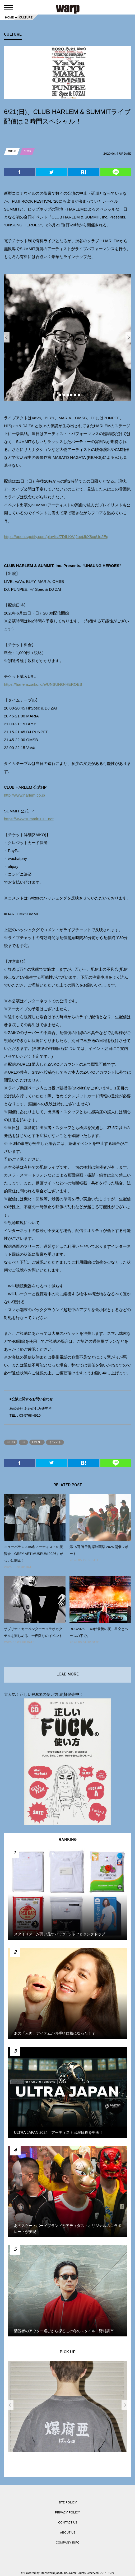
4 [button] (68, 395)
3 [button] (64, 395)
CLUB (11, 1442)
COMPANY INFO (68, 2542)
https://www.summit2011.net (29, 819)
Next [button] (128, 337)
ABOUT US (67, 2532)
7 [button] (79, 395)
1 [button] (56, 395)
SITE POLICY (67, 2502)
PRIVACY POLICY (67, 2512)
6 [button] (75, 395)
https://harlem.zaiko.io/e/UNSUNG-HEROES (43, 684)
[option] (67, 337)
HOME (9, 17)
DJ (23, 1442)
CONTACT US (67, 2522)
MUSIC (12, 151)
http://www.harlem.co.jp (24, 795)
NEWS (27, 151)
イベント (55, 1442)
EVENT (37, 1442)
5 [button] (71, 395)
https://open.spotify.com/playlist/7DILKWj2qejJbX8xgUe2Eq (56, 536)
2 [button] (60, 395)
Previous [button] (7, 337)
